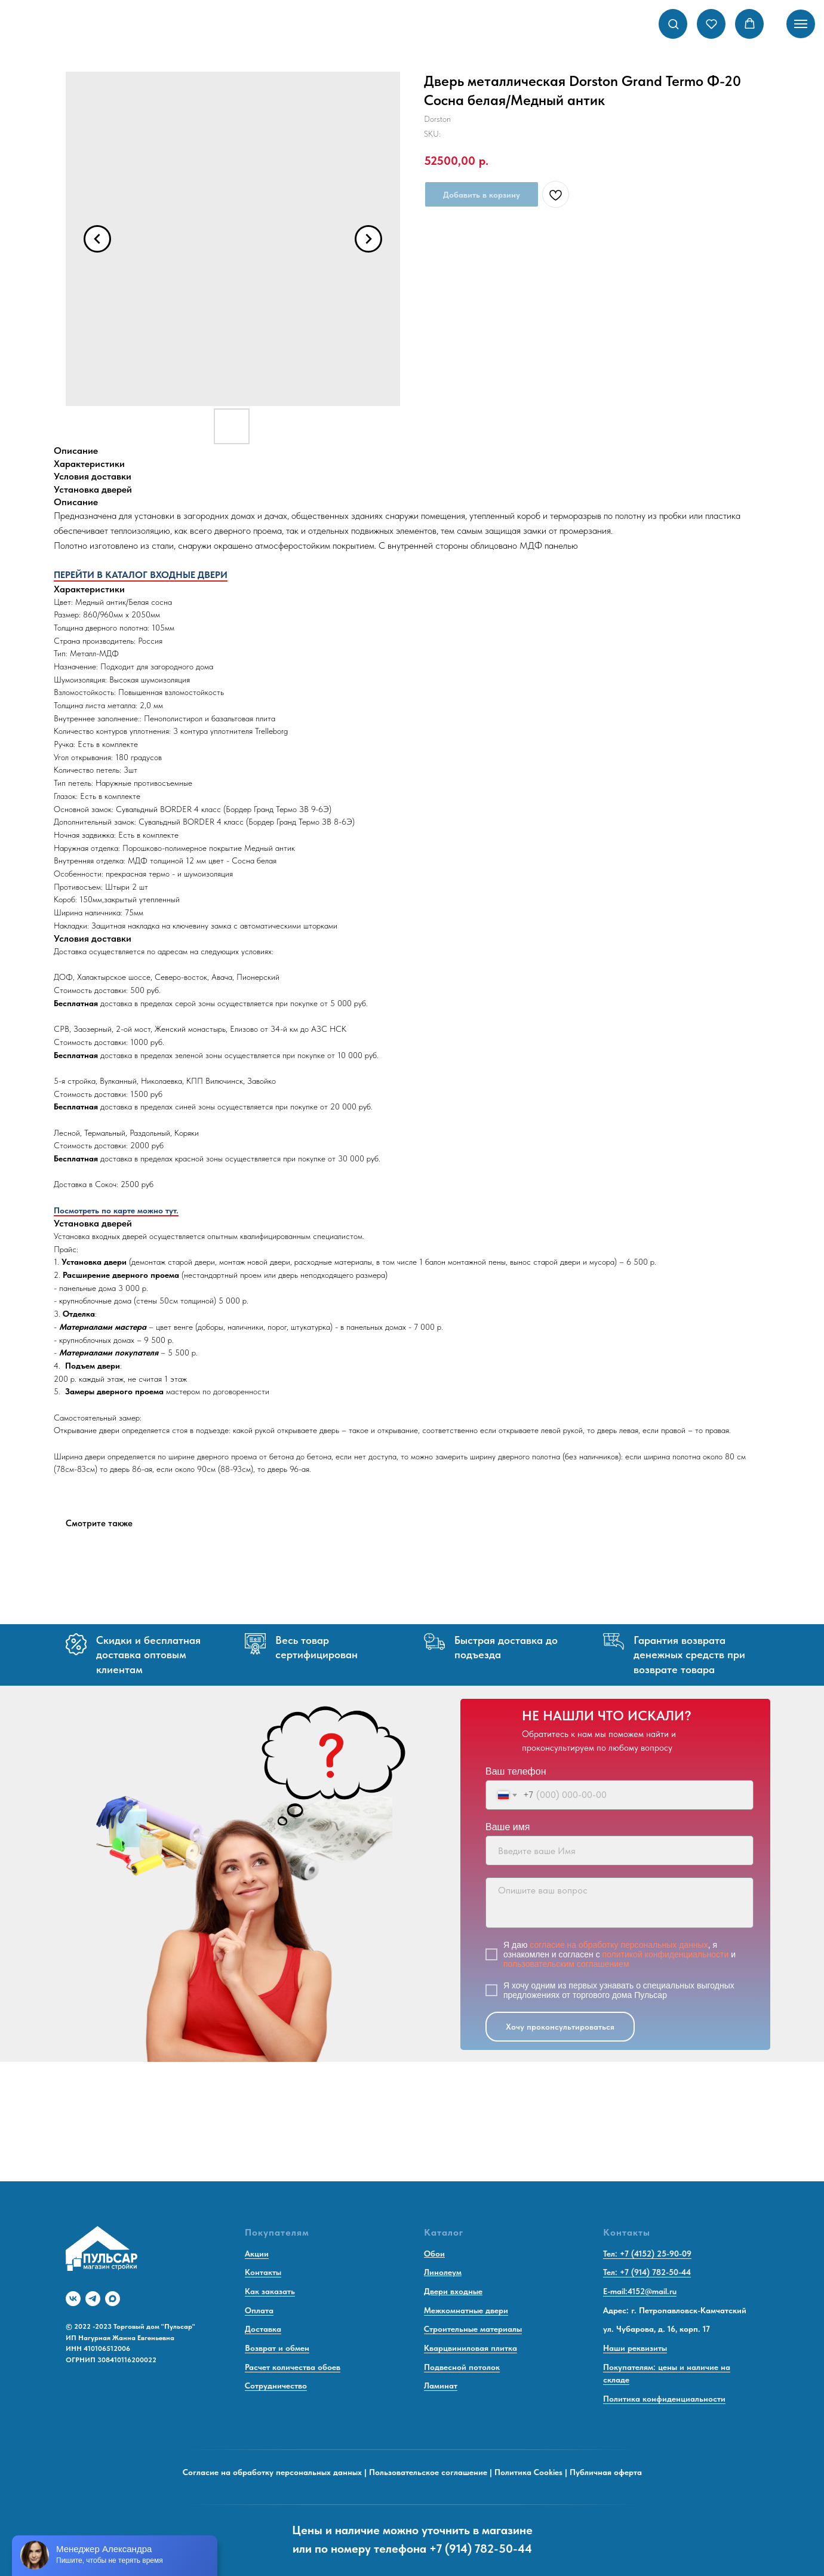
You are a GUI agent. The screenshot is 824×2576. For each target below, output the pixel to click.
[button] (673, 23)
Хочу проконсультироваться (560, 2026)
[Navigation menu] (800, 24)
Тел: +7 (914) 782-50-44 (647, 2272)
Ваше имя (507, 1827)
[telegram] (92, 2298)
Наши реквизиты (635, 2348)
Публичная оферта (606, 2472)
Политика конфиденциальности (664, 2398)
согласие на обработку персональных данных (619, 1945)
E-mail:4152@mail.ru (640, 2291)
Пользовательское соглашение (428, 2472)
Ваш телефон (515, 1771)
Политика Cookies (528, 2472)
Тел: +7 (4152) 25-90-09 (647, 2253)
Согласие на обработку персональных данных (272, 2472)
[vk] (73, 2298)
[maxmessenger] (112, 2298)
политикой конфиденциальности (665, 1954)
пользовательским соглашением (566, 1964)
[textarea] (619, 1902)
